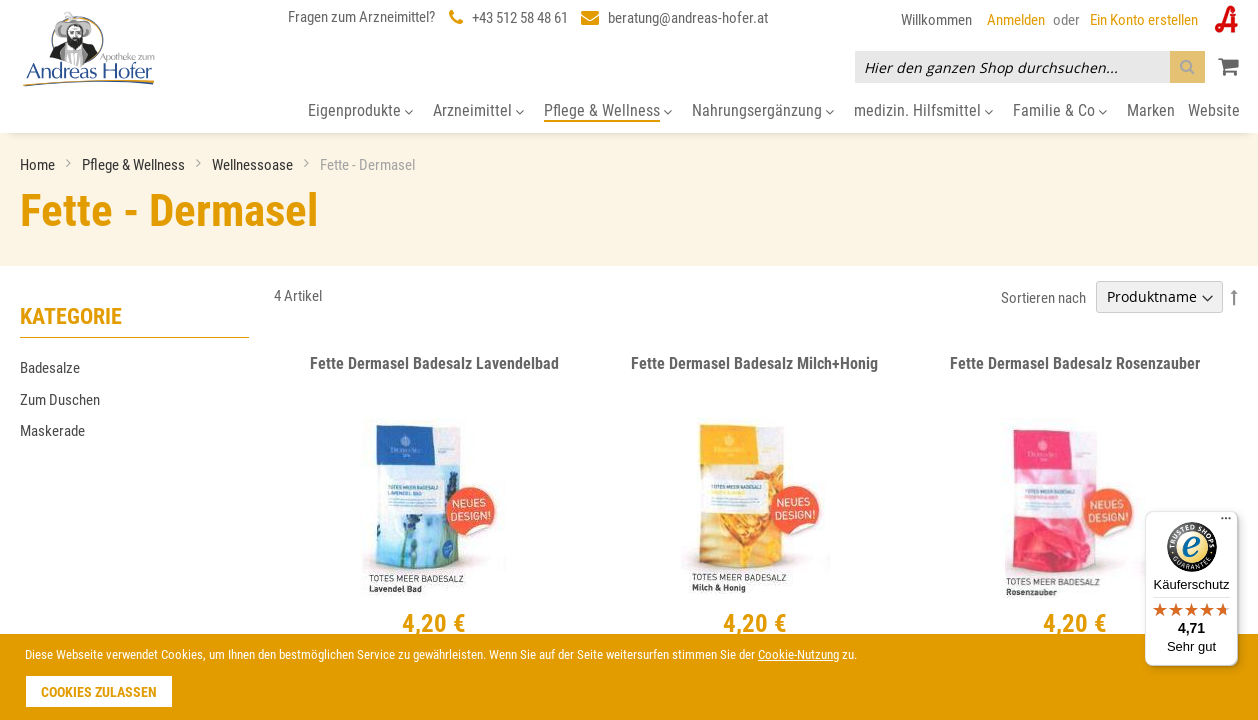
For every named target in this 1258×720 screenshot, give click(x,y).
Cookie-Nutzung (798, 654)
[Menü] (1226, 523)
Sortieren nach (1043, 297)
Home (39, 165)
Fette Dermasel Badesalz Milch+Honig (754, 363)
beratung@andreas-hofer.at (688, 18)
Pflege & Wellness (135, 165)
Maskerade (52, 431)
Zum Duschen (60, 400)
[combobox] (1030, 67)
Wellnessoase (254, 165)
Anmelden (1016, 20)
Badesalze (50, 368)
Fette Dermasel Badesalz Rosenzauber (1075, 363)
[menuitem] (360, 111)
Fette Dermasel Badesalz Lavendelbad (434, 363)
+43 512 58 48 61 (520, 18)
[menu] (629, 111)
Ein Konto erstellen (1144, 20)
